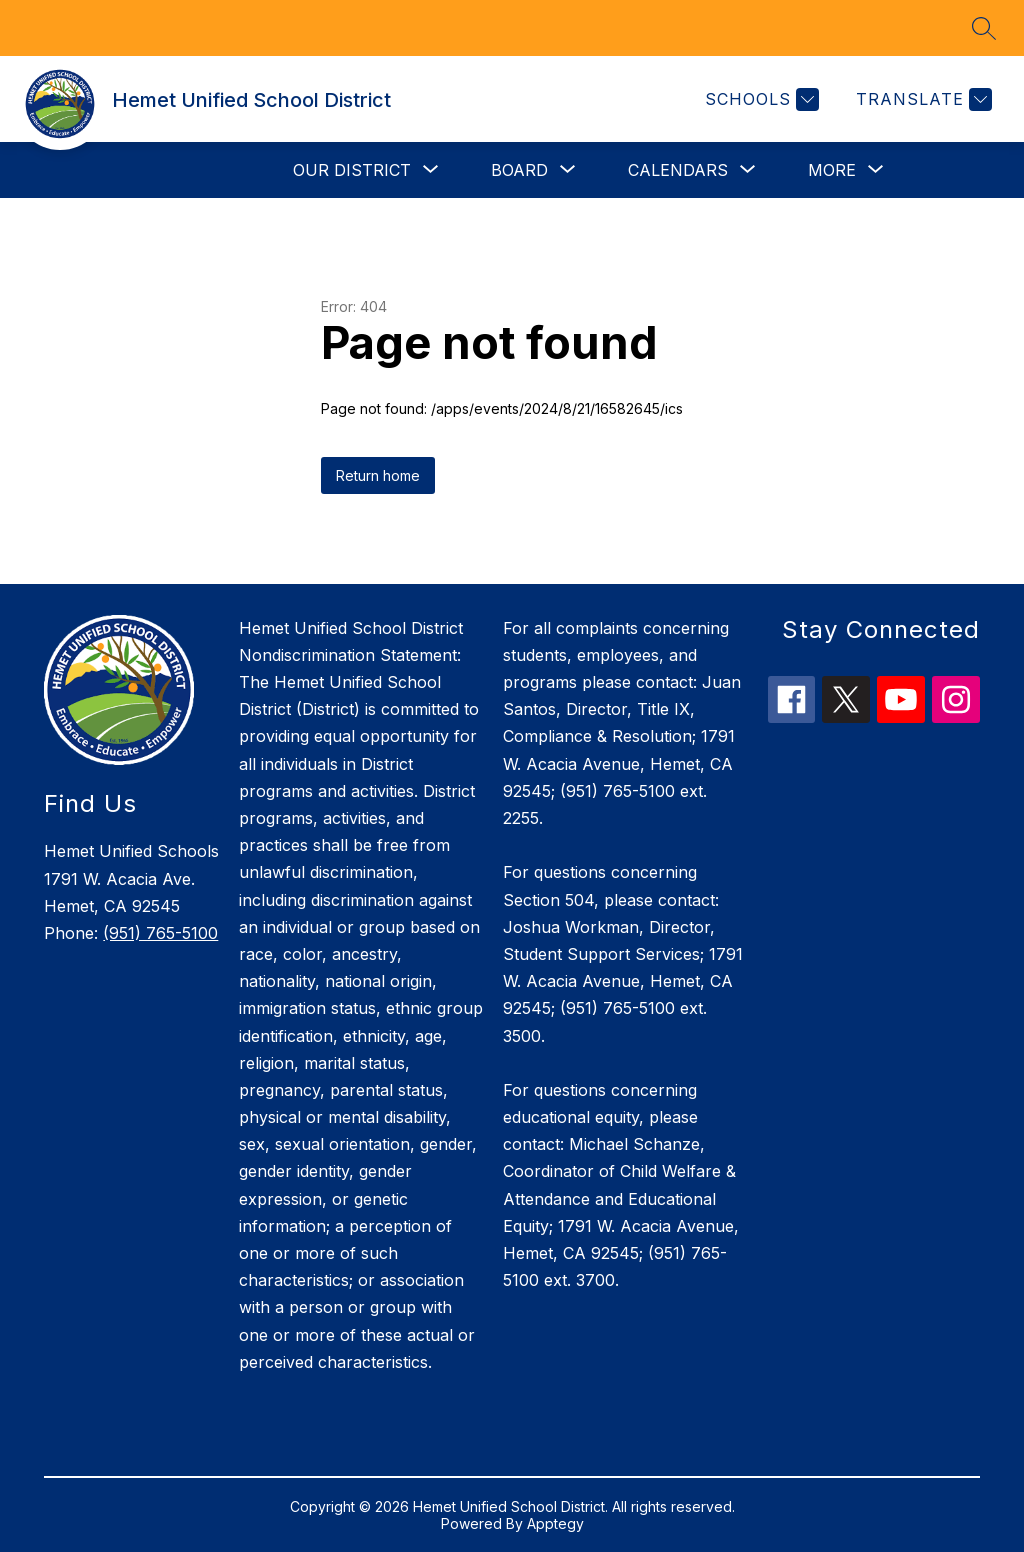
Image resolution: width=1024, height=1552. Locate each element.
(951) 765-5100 (160, 933)
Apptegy (555, 1523)
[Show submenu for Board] (519, 170)
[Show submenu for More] (832, 170)
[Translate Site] (921, 99)
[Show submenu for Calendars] (678, 170)
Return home (378, 475)
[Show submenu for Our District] (352, 170)
